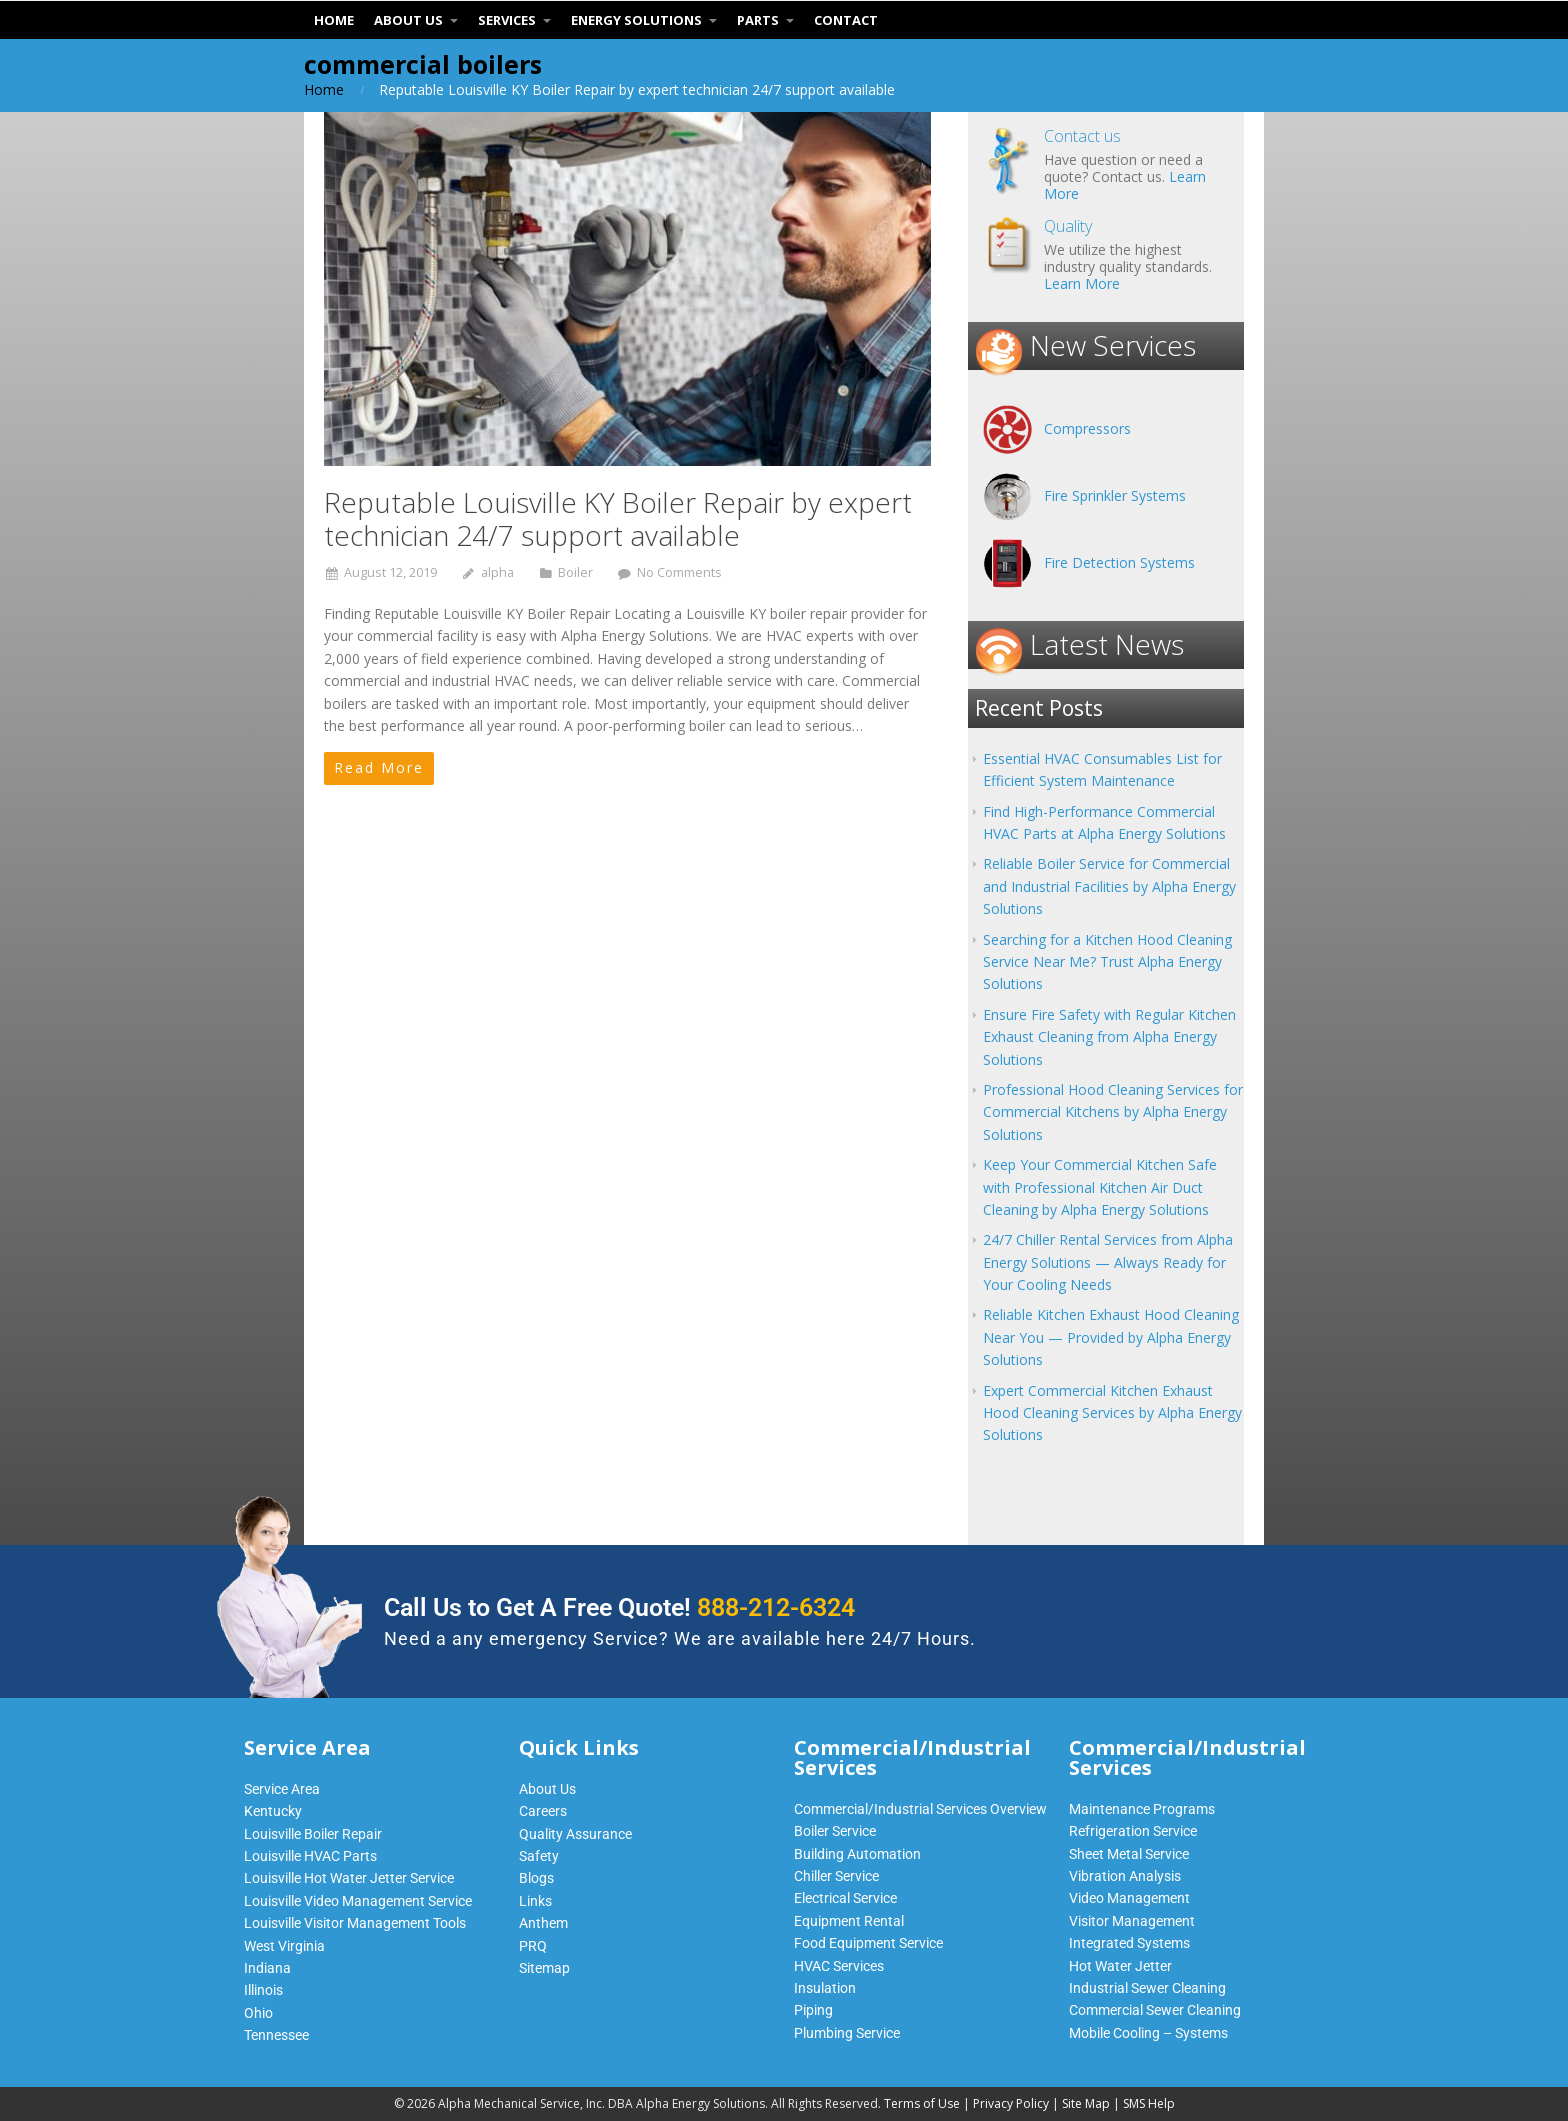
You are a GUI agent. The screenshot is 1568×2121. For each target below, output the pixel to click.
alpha (497, 572)
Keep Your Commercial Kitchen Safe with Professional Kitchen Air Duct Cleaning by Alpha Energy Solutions (1100, 1187)
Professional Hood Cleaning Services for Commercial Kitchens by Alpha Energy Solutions (1113, 1112)
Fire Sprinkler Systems (1115, 495)
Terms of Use (922, 2103)
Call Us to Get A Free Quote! (619, 1607)
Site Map (1086, 2103)
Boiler (575, 572)
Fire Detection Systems (1119, 562)
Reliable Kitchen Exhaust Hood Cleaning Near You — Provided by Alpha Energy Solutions (1111, 1337)
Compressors (1087, 428)
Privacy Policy (1011, 2103)
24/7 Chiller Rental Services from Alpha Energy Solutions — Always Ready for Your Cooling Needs (1108, 1262)
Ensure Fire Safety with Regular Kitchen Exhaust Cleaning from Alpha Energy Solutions (1109, 1037)
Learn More (1082, 283)
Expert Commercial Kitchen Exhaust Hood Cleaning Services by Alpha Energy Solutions (1112, 1413)
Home (324, 89)
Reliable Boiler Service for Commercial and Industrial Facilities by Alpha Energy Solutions (1109, 886)
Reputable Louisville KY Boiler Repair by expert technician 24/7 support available (618, 519)
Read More (379, 767)
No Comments (679, 572)
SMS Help (1149, 2103)
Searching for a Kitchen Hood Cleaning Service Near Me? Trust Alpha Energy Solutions (1107, 962)
